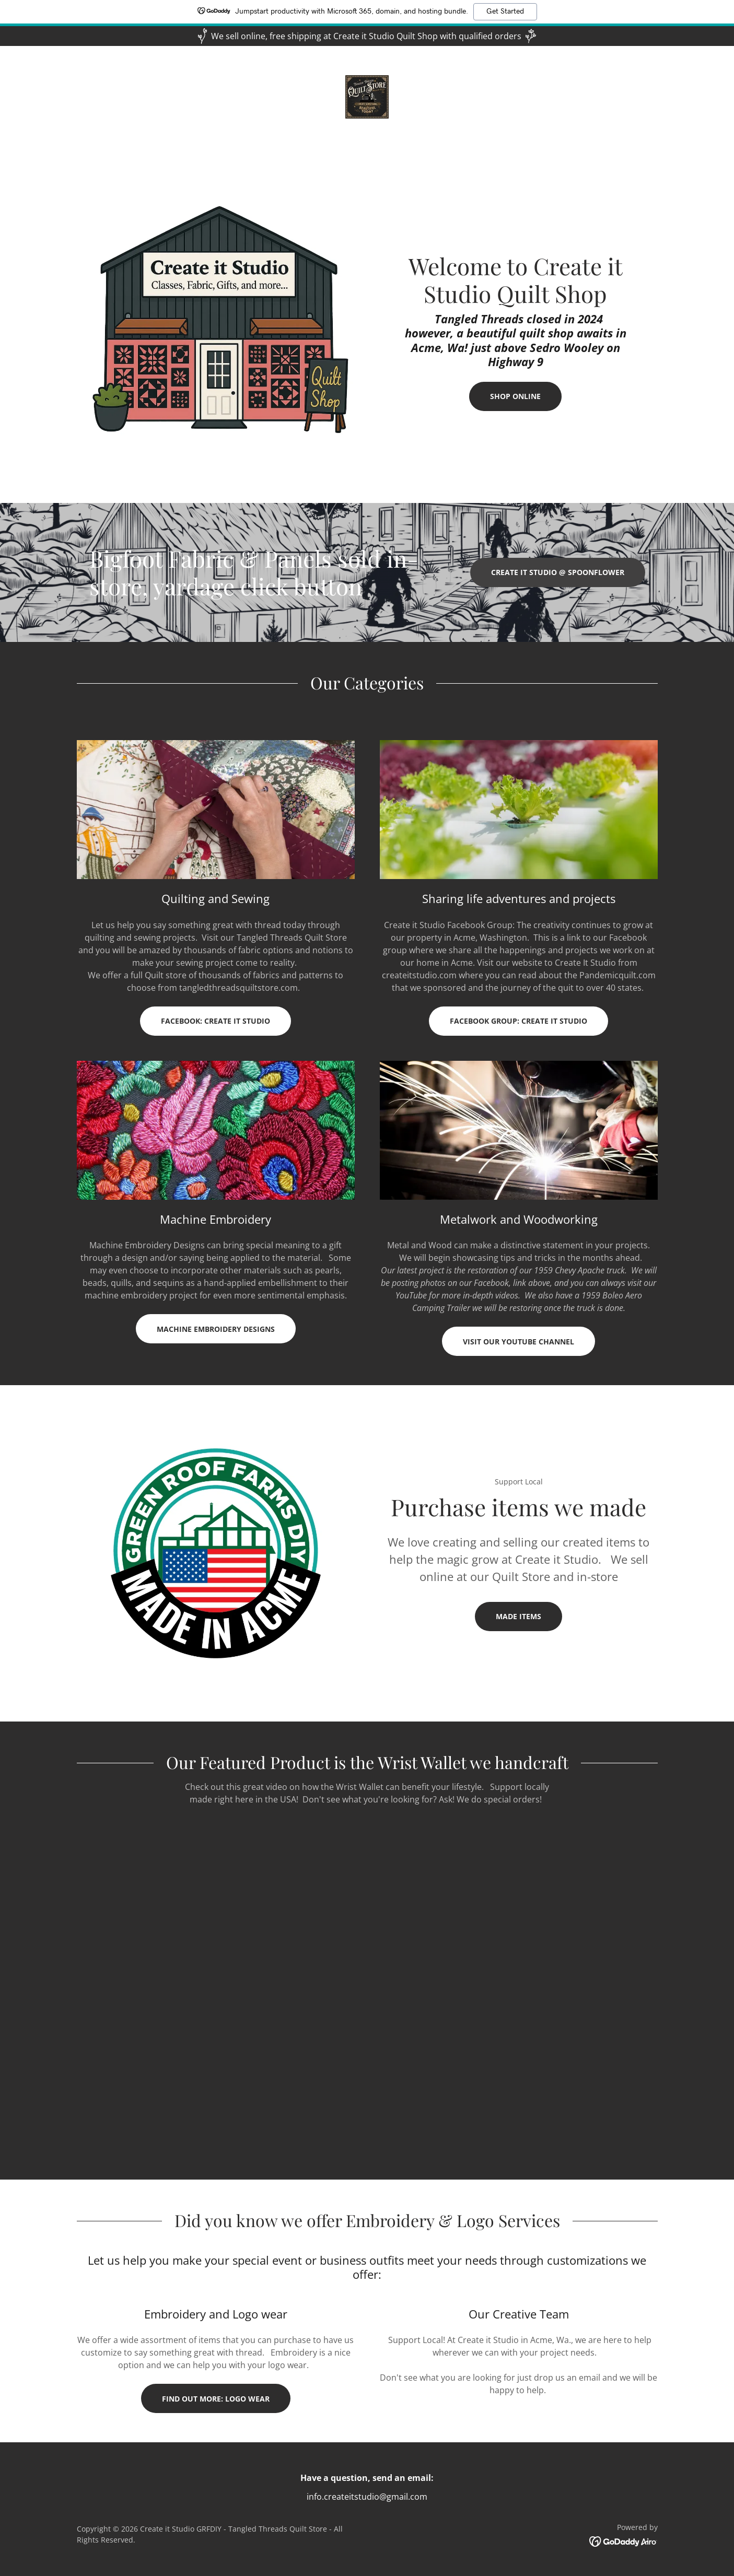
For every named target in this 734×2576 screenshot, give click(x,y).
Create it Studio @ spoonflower (557, 572)
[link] (367, 96)
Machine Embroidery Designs (216, 1329)
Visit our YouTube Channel (518, 1341)
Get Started (505, 11)
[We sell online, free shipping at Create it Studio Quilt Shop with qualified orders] (367, 36)
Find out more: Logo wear (216, 2399)
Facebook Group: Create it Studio (518, 1021)
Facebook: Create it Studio (215, 1021)
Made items (518, 1616)
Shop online (515, 396)
